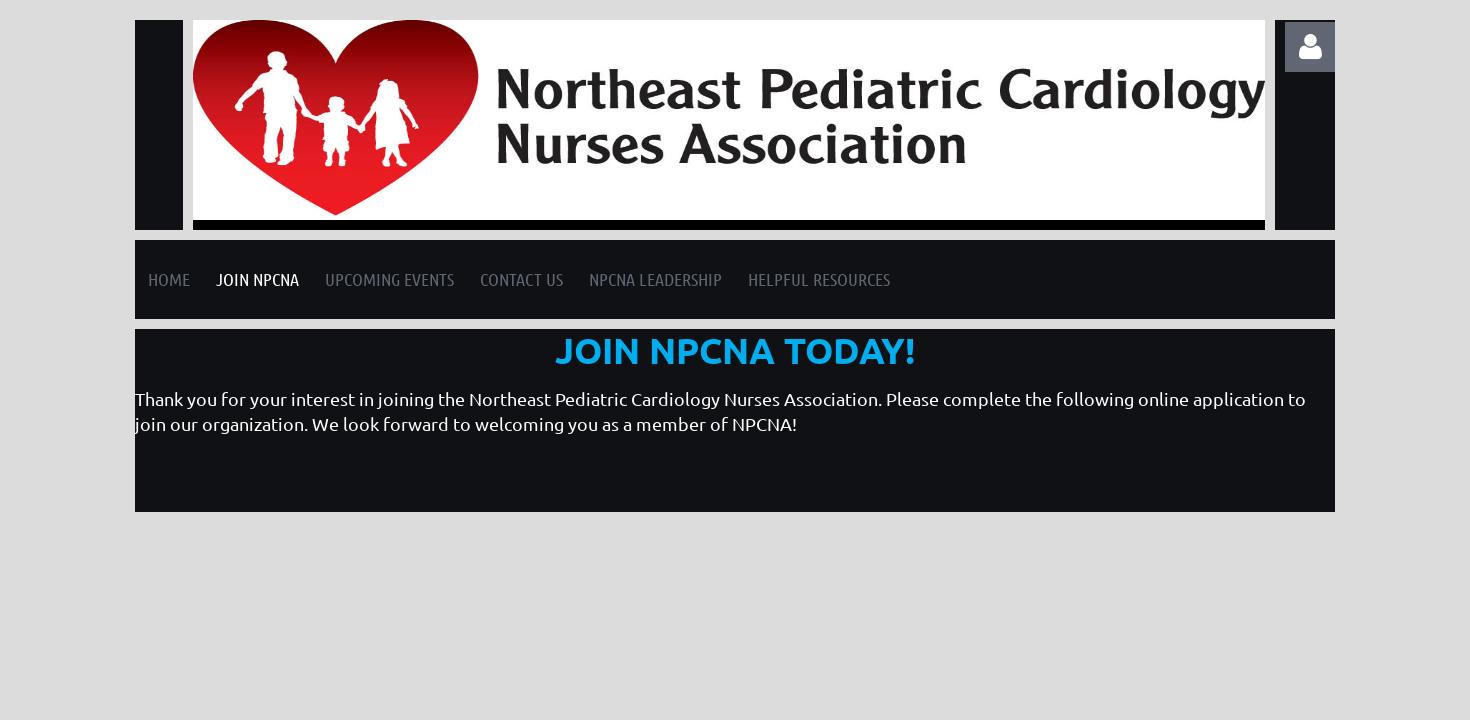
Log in (1310, 47)
